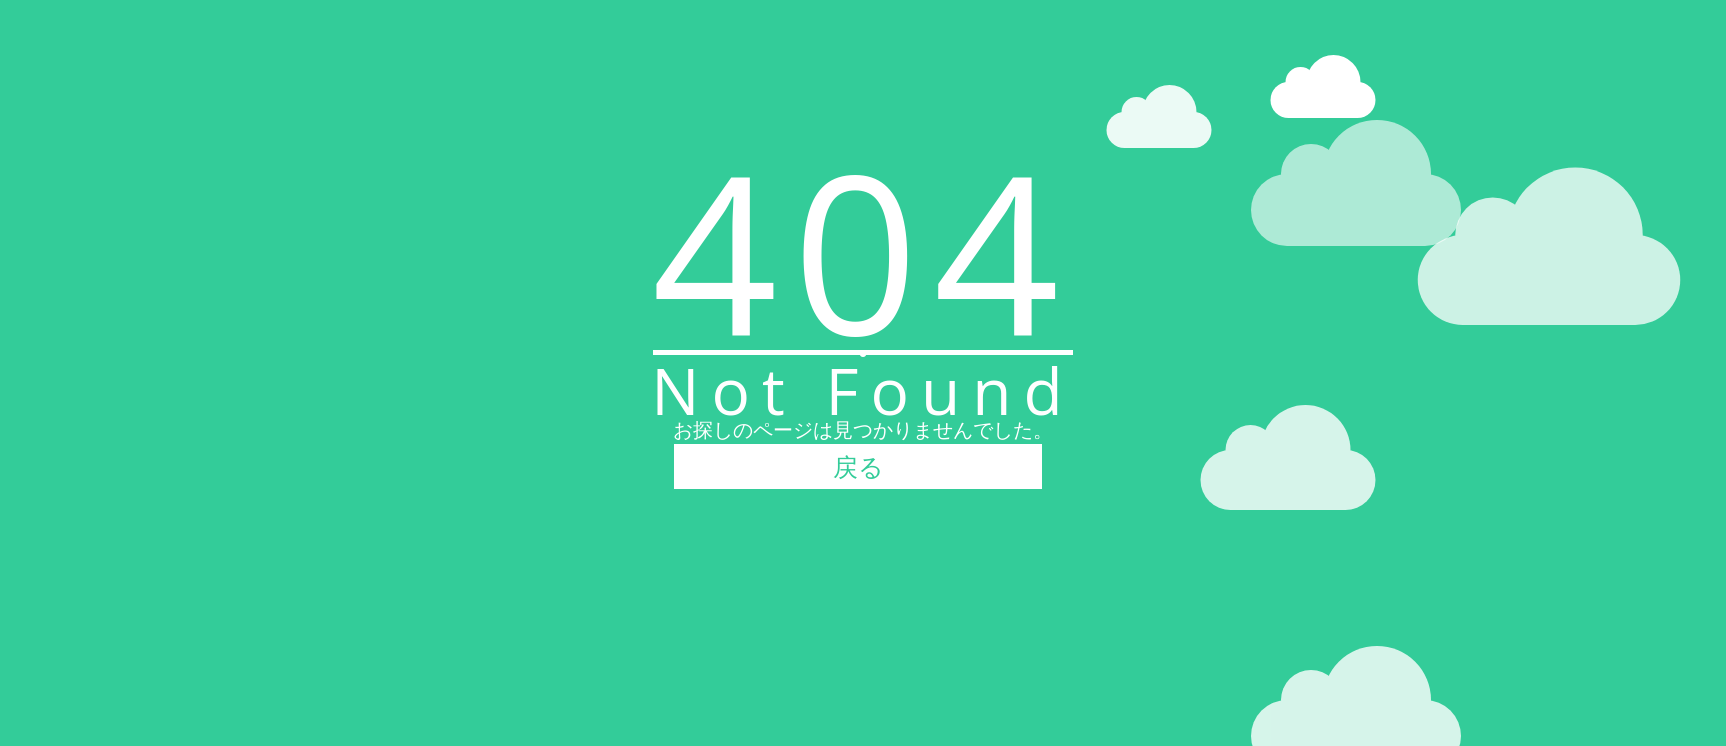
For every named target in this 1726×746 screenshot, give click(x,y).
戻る (858, 466)
